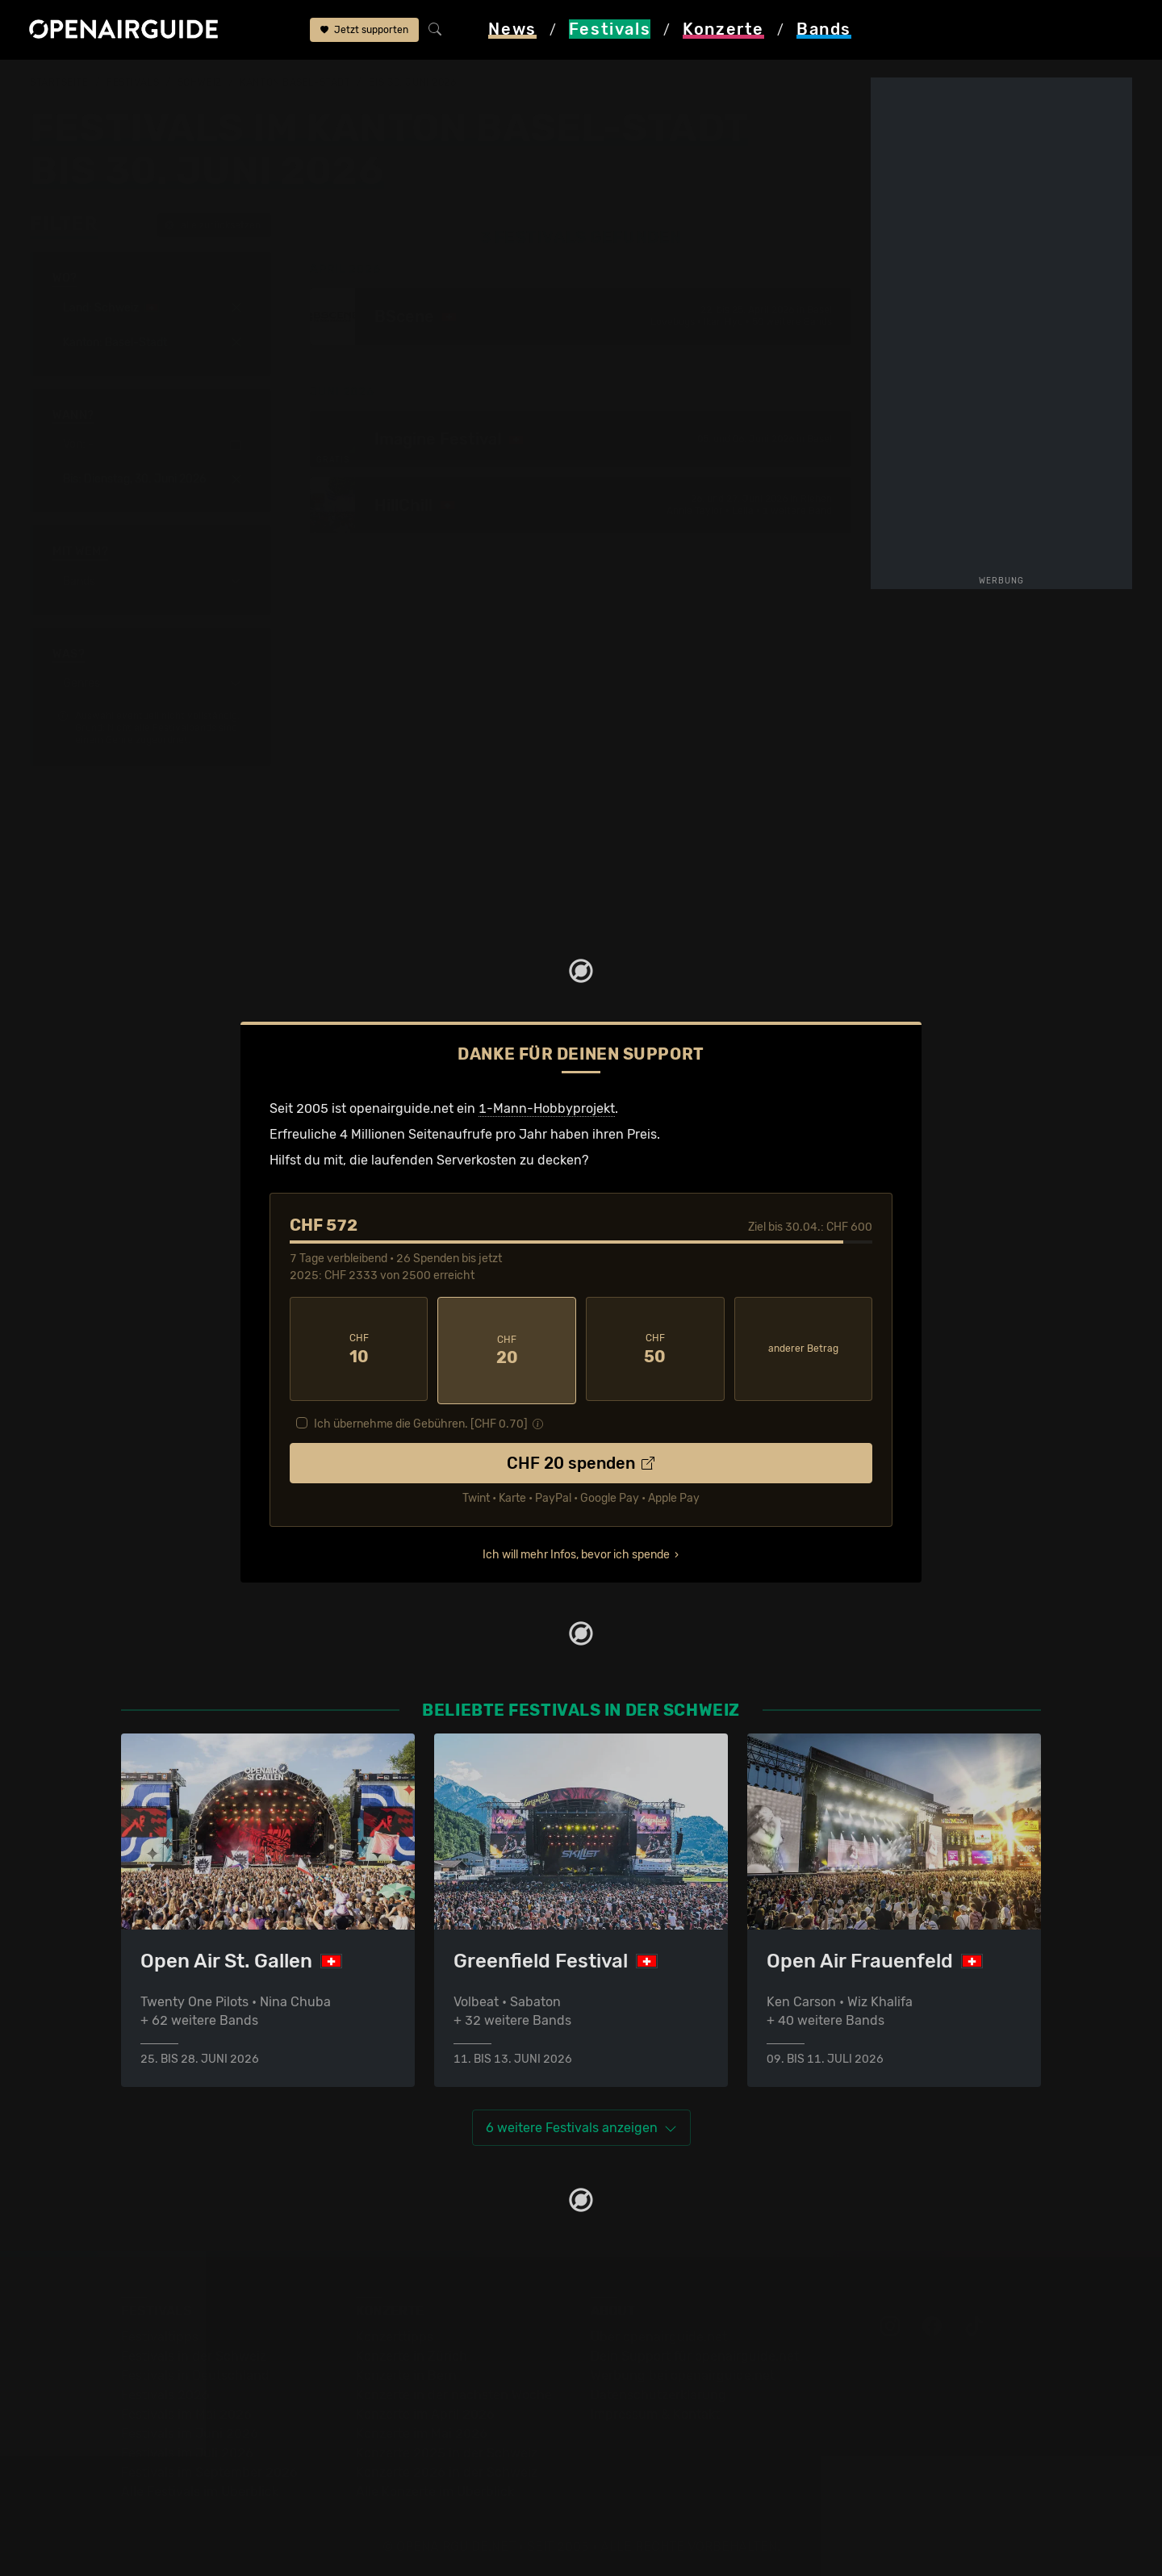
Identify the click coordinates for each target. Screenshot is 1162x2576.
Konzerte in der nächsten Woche (454, 2391)
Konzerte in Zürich (411, 2353)
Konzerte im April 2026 (425, 2411)
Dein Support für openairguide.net (695, 2353)
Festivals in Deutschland (195, 2372)
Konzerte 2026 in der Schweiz (446, 2469)
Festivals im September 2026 (209, 2469)
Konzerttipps (394, 2333)
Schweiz (200, 82)
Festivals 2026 (165, 2391)
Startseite (59, 82)
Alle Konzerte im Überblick (435, 2488)
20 (506, 1348)
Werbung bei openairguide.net (683, 2372)
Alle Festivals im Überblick (199, 2488)
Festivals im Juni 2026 (189, 2430)
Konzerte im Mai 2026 (421, 2430)
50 (655, 1348)
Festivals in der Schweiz (193, 2353)
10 (359, 1348)
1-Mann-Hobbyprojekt (547, 1108)
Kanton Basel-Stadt (295, 82)
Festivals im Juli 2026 (187, 2449)
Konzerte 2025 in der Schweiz (446, 2449)
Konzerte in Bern (406, 2372)
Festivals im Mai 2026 (186, 2411)
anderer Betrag (803, 1347)
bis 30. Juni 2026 (413, 82)
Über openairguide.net (659, 2333)
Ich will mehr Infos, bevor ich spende (576, 1551)
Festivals (133, 82)
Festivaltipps (160, 2333)
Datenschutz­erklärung (658, 2391)
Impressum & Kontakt (655, 2411)
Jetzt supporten (364, 30)
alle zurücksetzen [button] (213, 225)
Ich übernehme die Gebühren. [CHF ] (421, 1419)
